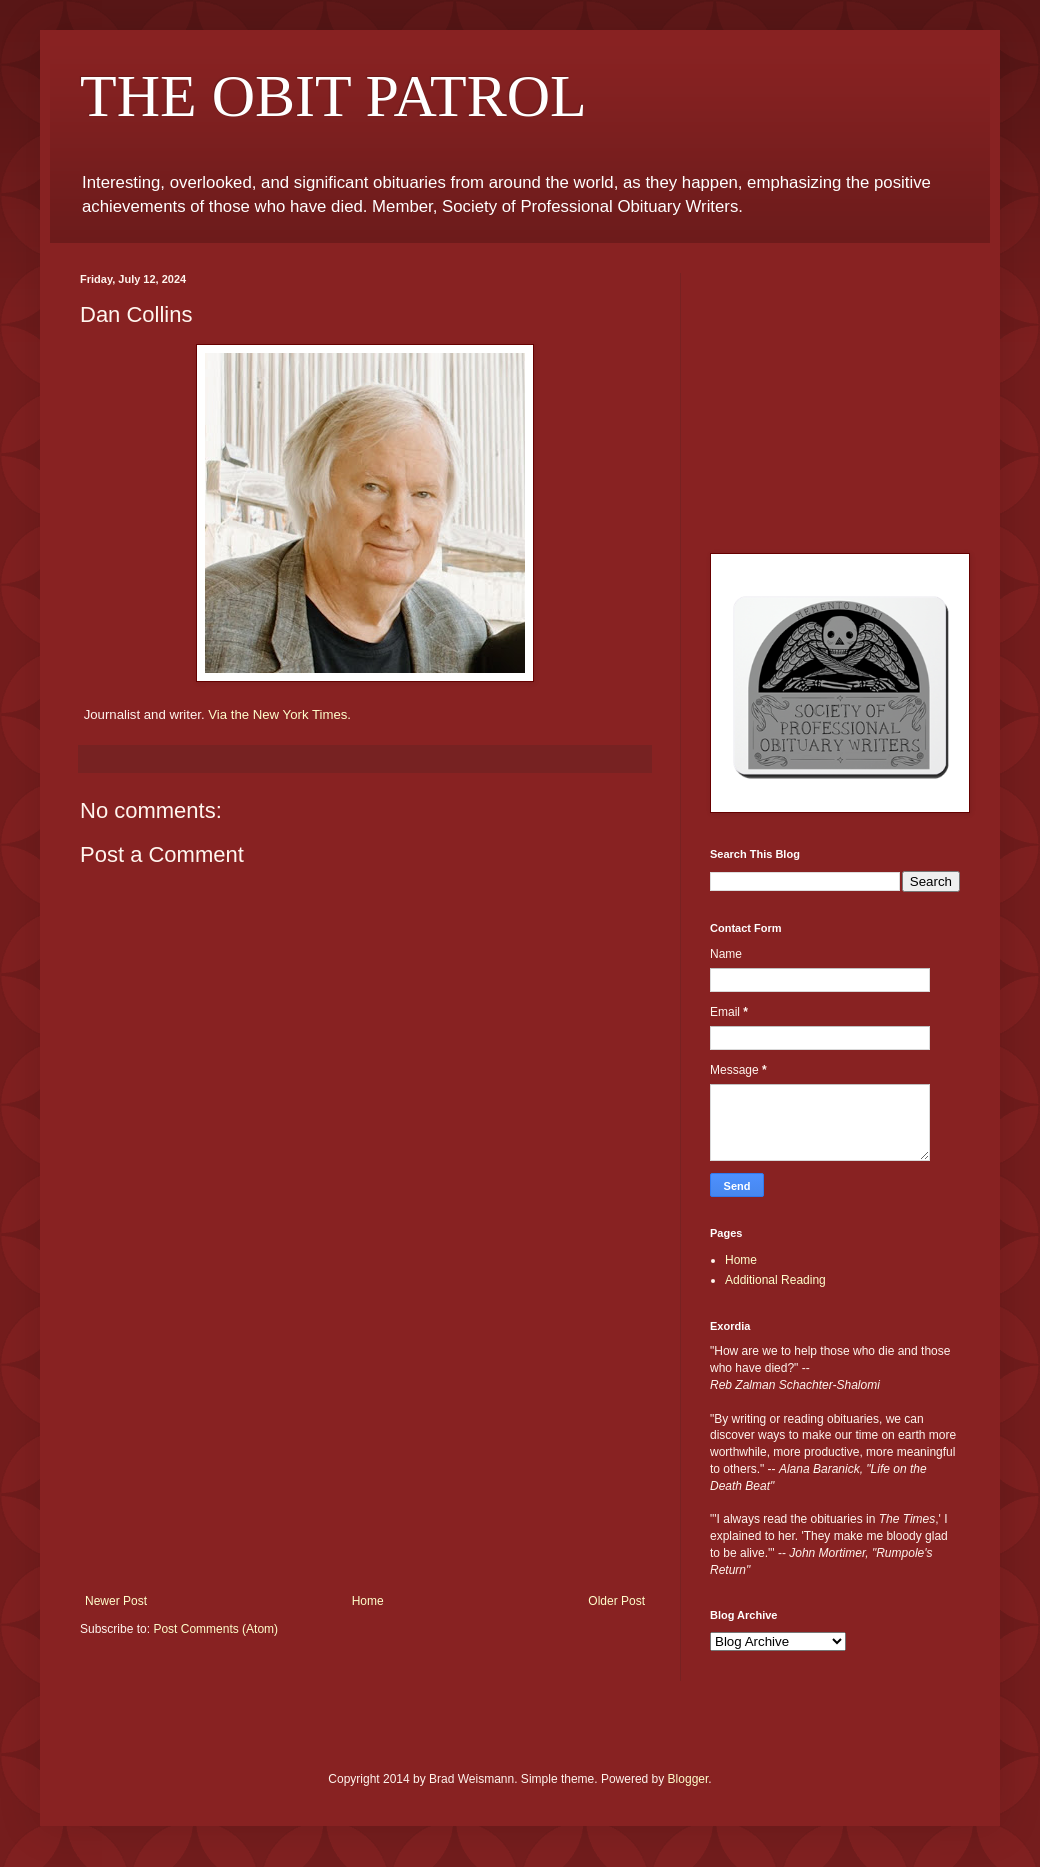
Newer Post (116, 1601)
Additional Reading (775, 1280)
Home (368, 1601)
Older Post (616, 1601)
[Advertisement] (365, 1444)
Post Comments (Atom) (215, 1629)
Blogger (688, 1779)
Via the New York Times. (279, 714)
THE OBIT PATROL (333, 96)
